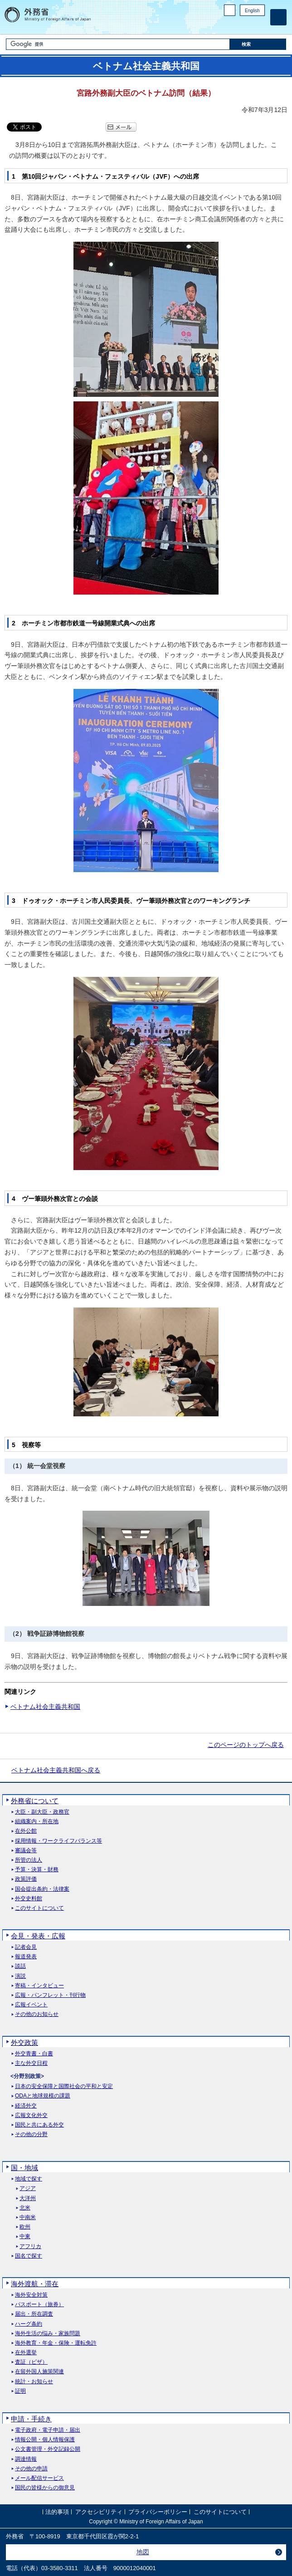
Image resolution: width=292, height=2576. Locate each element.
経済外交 (26, 2106)
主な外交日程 (31, 2063)
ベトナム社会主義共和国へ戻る (55, 1770)
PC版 (229, 10)
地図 (142, 2552)
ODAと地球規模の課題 (42, 2096)
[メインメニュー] (278, 17)
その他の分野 (31, 2134)
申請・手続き (31, 2419)
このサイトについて (39, 1908)
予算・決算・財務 (36, 1870)
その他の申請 (31, 2469)
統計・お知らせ (34, 2382)
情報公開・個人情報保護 (45, 2440)
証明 (20, 2391)
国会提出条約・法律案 (42, 1889)
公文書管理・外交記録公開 (47, 2449)
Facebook (236, 25)
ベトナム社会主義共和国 (45, 1706)
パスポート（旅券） (39, 2305)
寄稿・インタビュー (39, 1986)
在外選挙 (26, 2353)
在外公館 (26, 1831)
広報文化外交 (31, 2115)
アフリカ (30, 2246)
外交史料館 (28, 1899)
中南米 (27, 2217)
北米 (24, 2208)
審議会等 (26, 1851)
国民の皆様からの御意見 (45, 2488)
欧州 (24, 2227)
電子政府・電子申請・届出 (47, 2430)
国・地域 (24, 2167)
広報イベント (31, 2005)
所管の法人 (28, 1860)
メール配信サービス (39, 2478)
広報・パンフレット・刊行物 (50, 1995)
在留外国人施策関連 (39, 2372)
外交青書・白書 (34, 2054)
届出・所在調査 (34, 2314)
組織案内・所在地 (36, 1822)
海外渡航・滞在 (34, 2284)
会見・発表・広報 (38, 1936)
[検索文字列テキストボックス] (118, 44)
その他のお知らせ (36, 2014)
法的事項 (57, 2511)
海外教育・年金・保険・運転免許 (56, 2343)
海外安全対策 (31, 2295)
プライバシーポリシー (157, 2511)
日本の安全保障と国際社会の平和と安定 (64, 2086)
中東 (24, 2236)
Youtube (259, 25)
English (252, 10)
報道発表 (26, 1957)
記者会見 (26, 1947)
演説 (20, 1976)
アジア (27, 2188)
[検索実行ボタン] (258, 44)
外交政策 (24, 2042)
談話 (20, 1966)
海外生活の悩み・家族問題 (47, 2334)
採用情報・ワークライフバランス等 (58, 1841)
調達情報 (26, 2459)
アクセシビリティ (98, 2511)
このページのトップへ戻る (246, 1744)
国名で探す (28, 2256)
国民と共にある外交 (39, 2125)
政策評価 (26, 1879)
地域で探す (28, 2179)
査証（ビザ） (31, 2362)
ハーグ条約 (28, 2324)
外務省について (34, 1801)
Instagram (248, 25)
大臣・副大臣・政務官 (42, 1812)
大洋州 (27, 2198)
